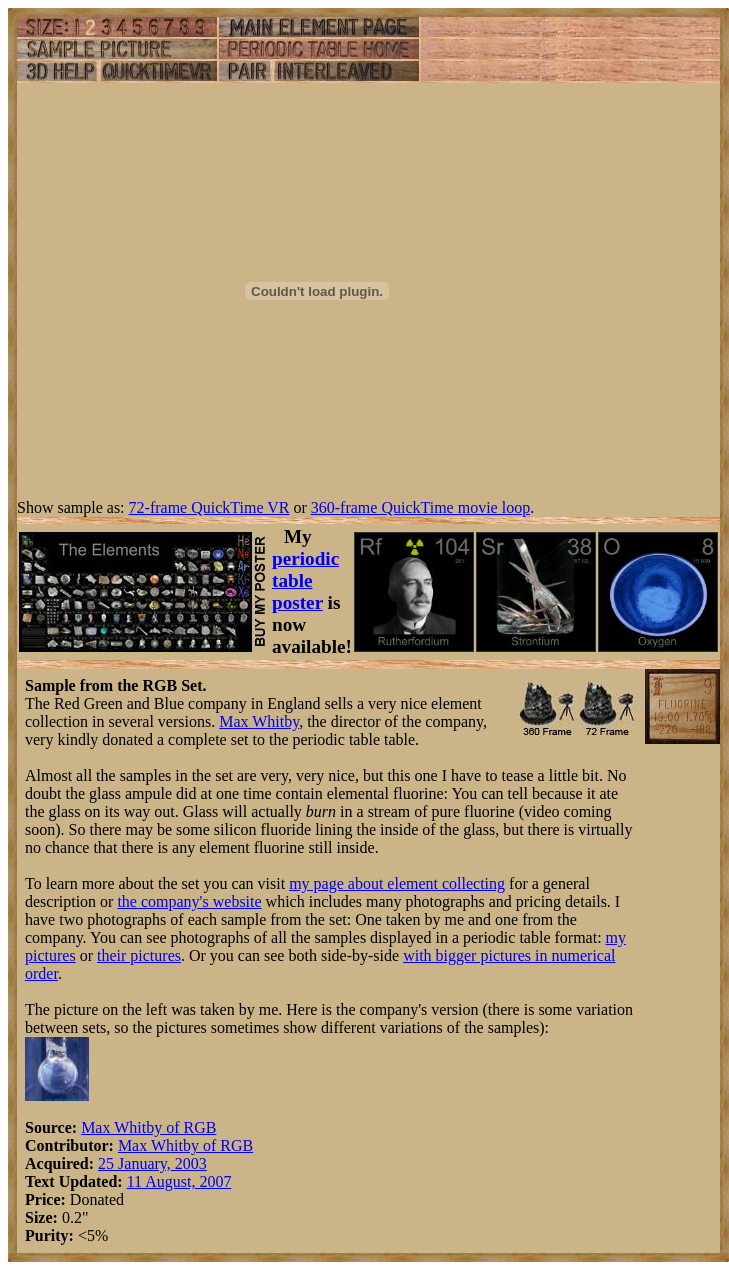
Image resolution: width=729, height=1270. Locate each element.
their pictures (139, 955)
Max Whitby (259, 721)
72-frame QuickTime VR (209, 507)
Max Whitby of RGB (148, 1127)
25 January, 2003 (152, 1163)
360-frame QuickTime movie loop (420, 507)
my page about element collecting (397, 883)
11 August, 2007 (179, 1181)
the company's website (189, 901)
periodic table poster (305, 580)
